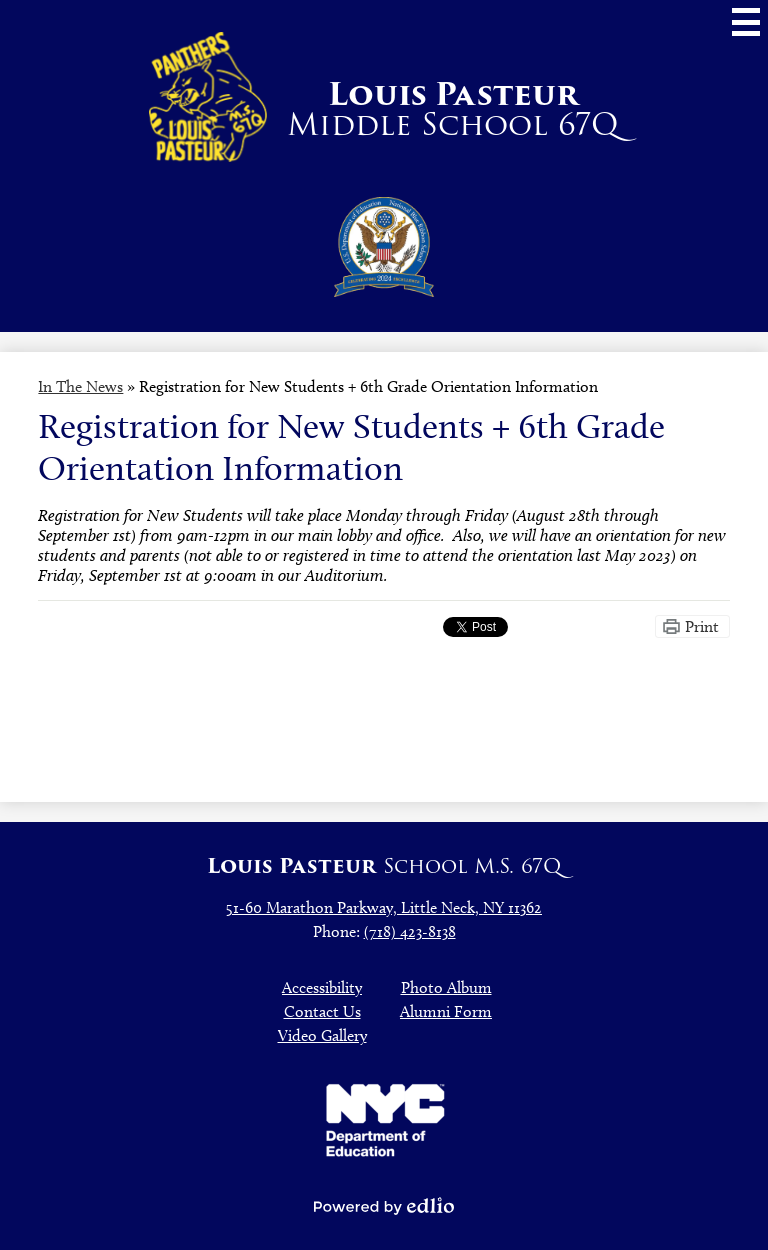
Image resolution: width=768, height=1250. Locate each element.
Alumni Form (446, 1011)
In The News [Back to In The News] (80, 386)
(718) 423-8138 (410, 931)
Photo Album (446, 987)
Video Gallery (322, 1035)
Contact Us (322, 1011)
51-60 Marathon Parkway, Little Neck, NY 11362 (384, 907)
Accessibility (322, 987)
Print (702, 626)
